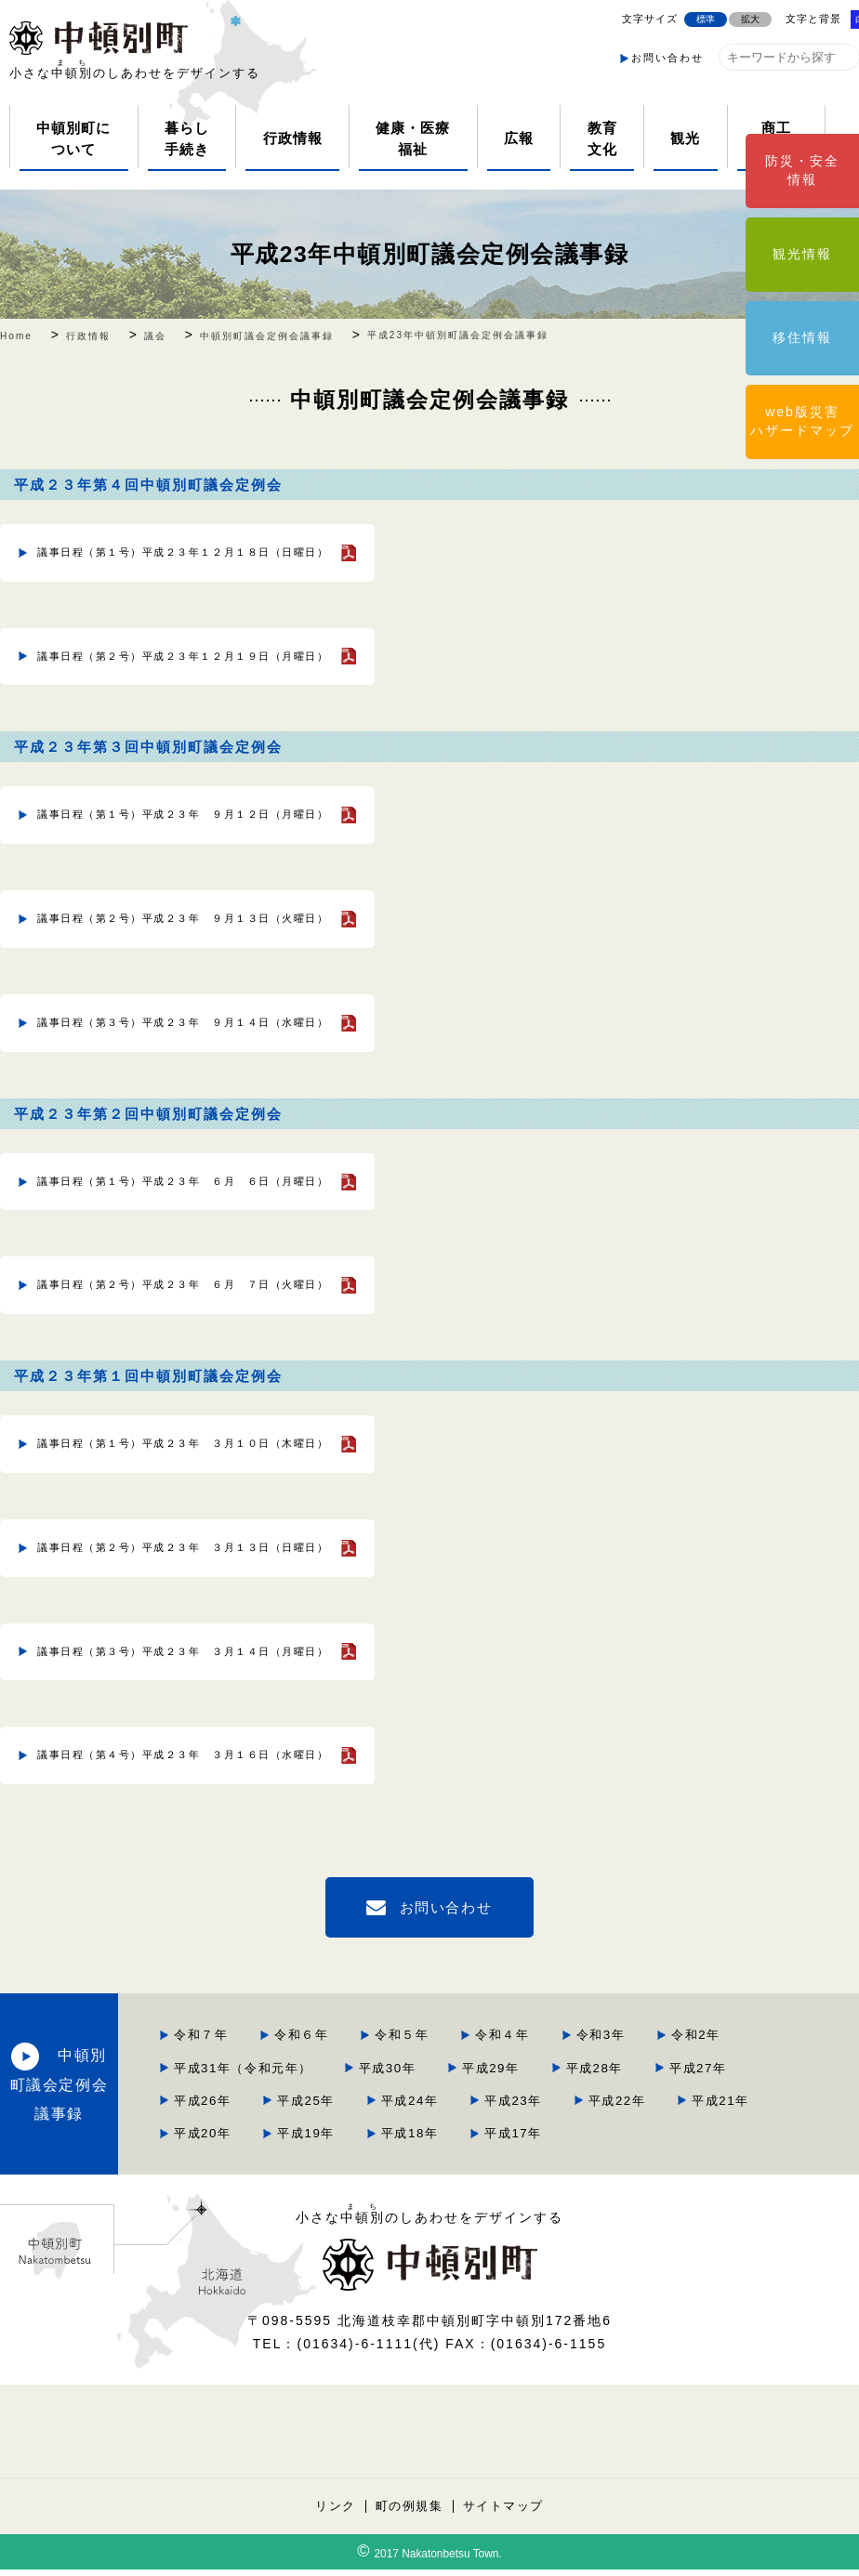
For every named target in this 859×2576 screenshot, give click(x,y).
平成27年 (690, 2045)
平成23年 (690, 2076)
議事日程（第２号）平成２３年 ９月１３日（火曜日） (165, 902)
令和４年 (679, 1982)
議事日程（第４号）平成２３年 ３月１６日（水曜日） (165, 1705)
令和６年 (474, 1982)
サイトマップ (505, 2511)
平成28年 (585, 2045)
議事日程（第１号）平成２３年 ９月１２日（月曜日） (165, 803)
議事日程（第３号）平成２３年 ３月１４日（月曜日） (165, 1606)
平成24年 (585, 2076)
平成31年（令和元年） (609, 2013)
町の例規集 (408, 2511)
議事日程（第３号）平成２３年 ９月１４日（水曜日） (165, 1000)
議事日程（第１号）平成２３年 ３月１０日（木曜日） (165, 1408)
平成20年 (585, 2108)
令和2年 (466, 2013)
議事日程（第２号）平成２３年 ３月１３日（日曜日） (165, 1507)
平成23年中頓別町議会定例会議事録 (429, 253)
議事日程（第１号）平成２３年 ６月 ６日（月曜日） (165, 1155)
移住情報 (802, 337)
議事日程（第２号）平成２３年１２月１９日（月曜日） (165, 649)
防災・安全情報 (802, 170)
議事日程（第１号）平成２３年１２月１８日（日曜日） (165, 550)
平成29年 (479, 2045)
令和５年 (576, 1982)
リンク (333, 2511)
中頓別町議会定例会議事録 (167, 2061)
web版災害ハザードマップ (802, 421)
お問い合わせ (667, 57)
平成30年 (373, 2045)
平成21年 (479, 2108)
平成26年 (373, 2076)
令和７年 (372, 1982)
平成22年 (373, 2108)
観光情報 (802, 253)
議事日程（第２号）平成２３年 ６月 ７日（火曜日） (165, 1254)
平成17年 (479, 2140)
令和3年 (369, 2013)
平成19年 (690, 2108)
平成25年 (479, 2076)
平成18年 (373, 2140)
